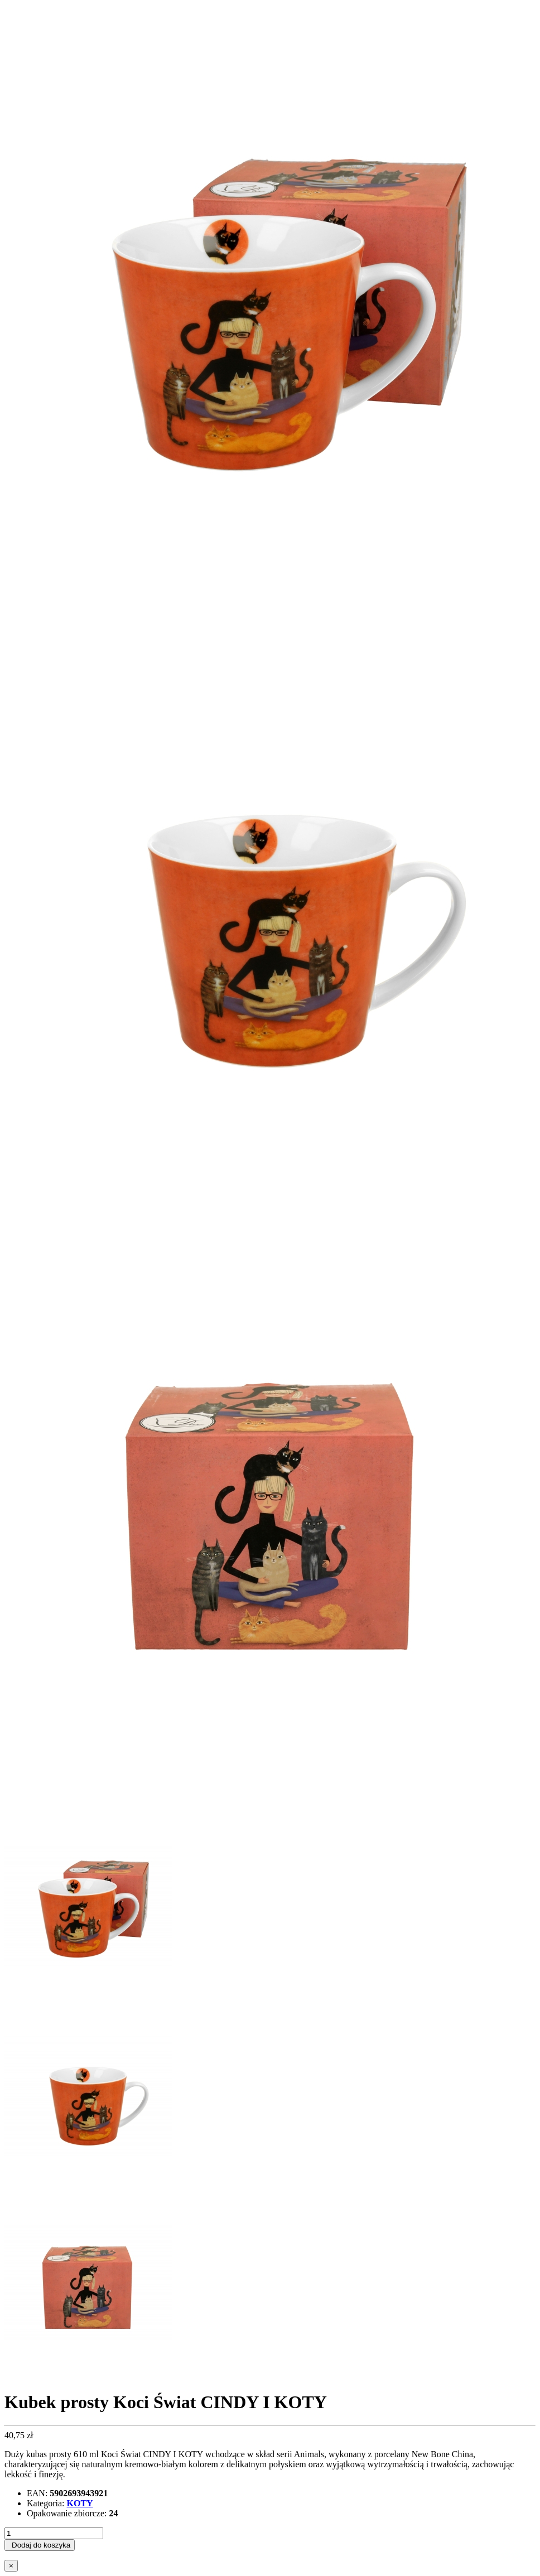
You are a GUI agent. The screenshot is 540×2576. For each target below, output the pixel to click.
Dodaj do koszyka (41, 2545)
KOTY (80, 2503)
